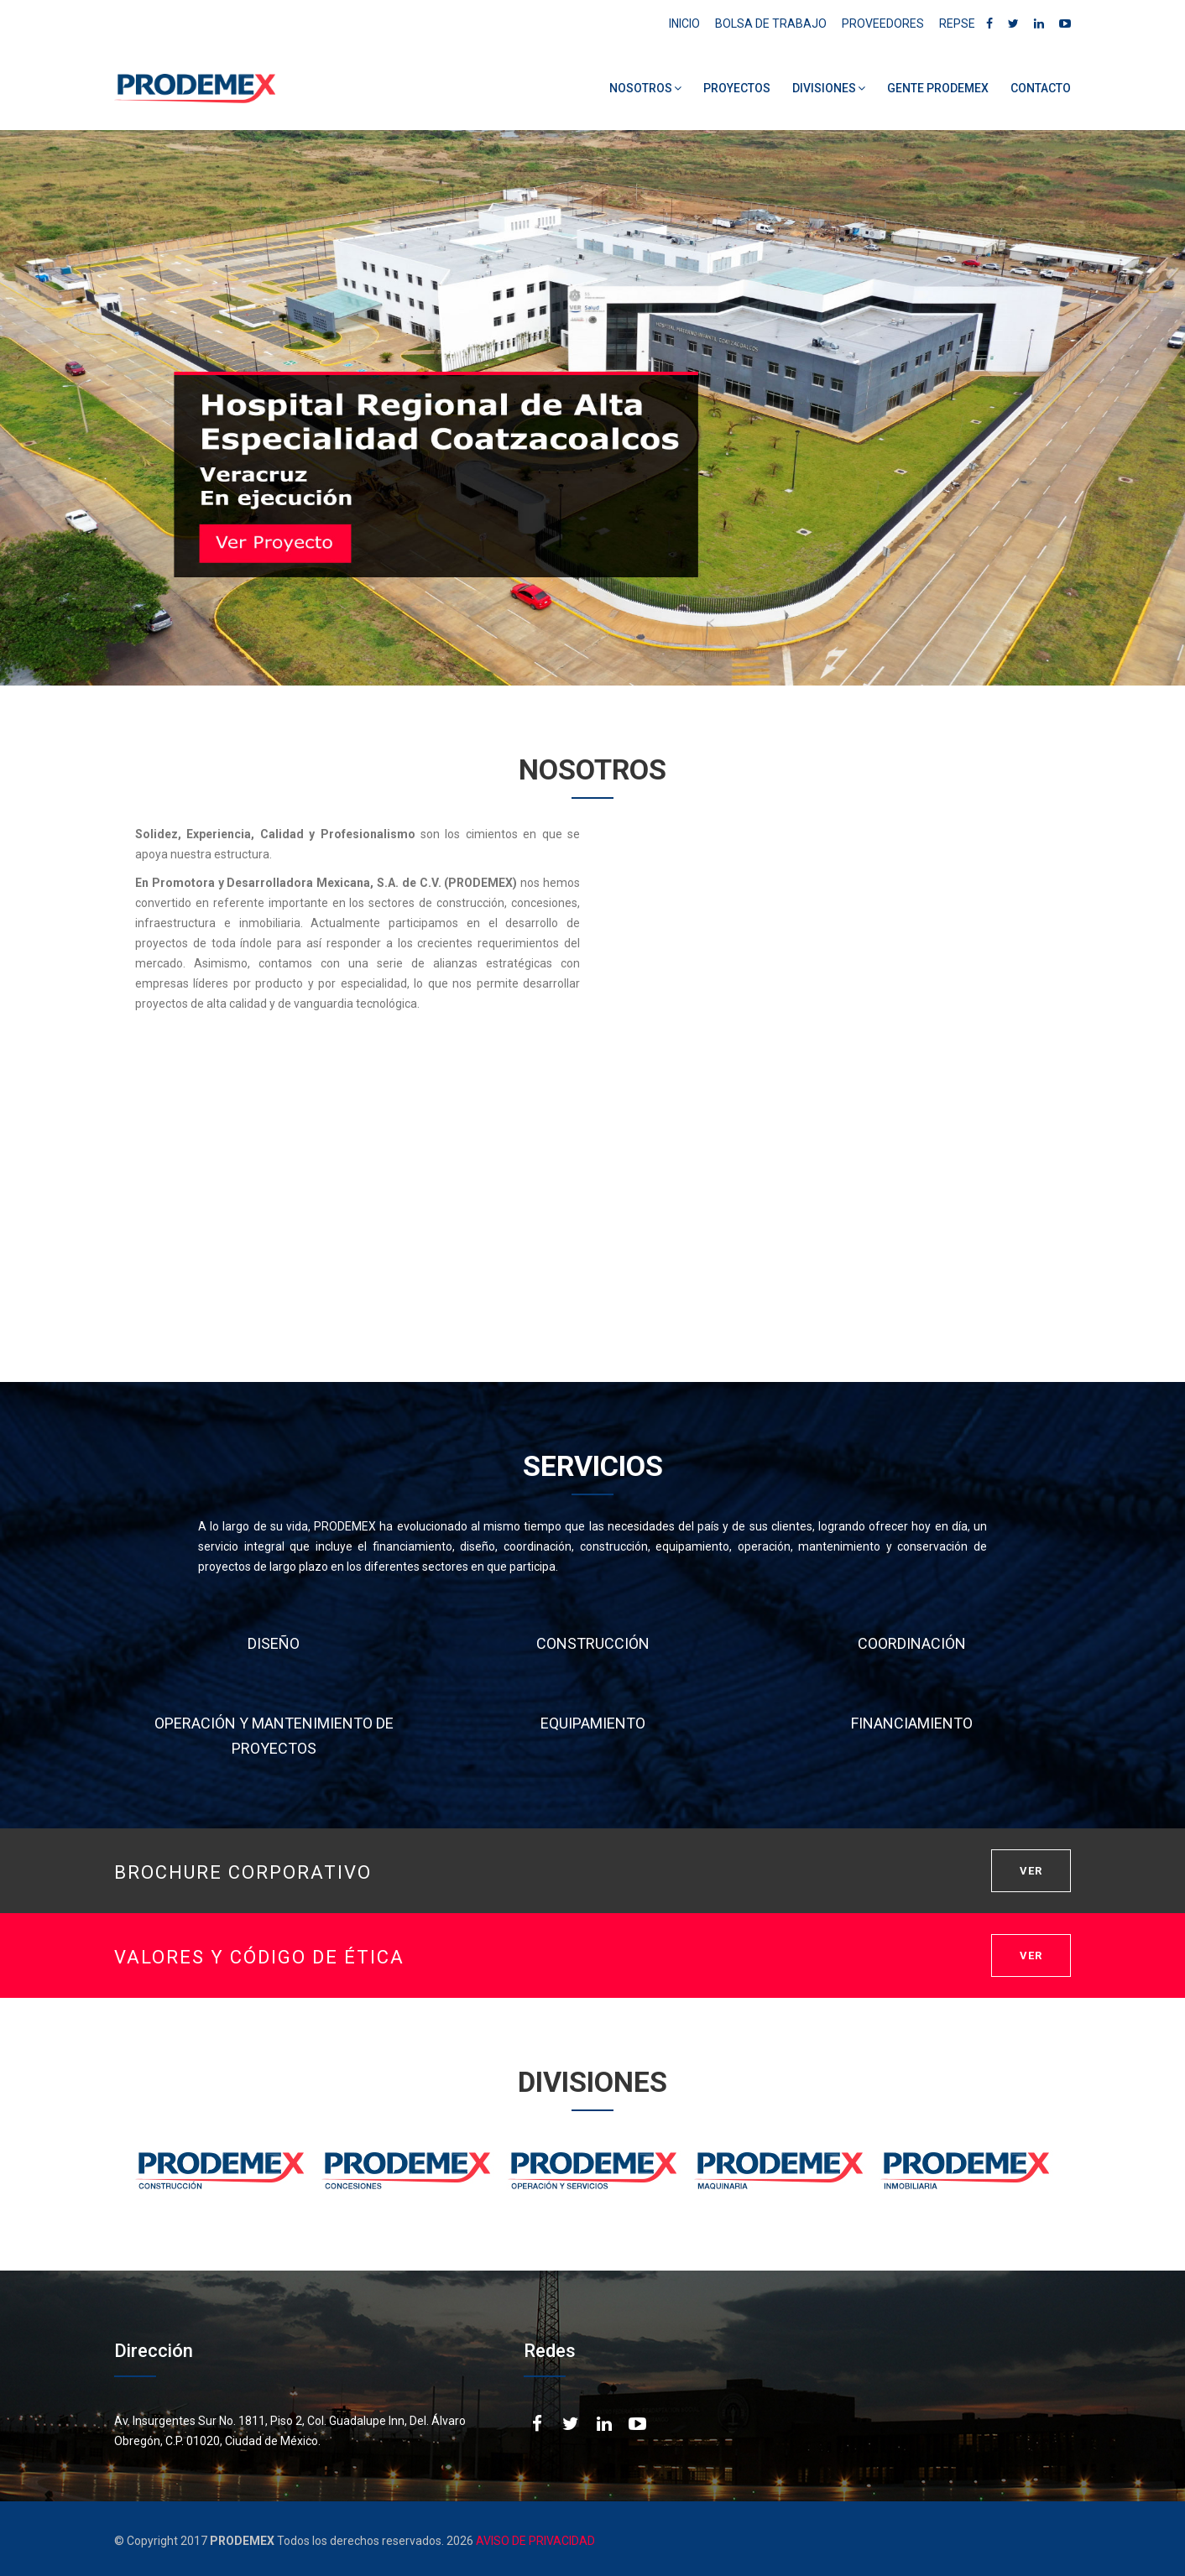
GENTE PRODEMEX (938, 88)
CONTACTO (1040, 88)
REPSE (957, 23)
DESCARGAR (1006, 1284)
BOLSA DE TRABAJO (771, 23)
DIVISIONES (828, 88)
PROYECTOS (736, 88)
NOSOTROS (645, 88)
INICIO (684, 23)
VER (1031, 1870)
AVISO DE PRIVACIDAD (534, 2540)
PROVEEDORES (883, 23)
